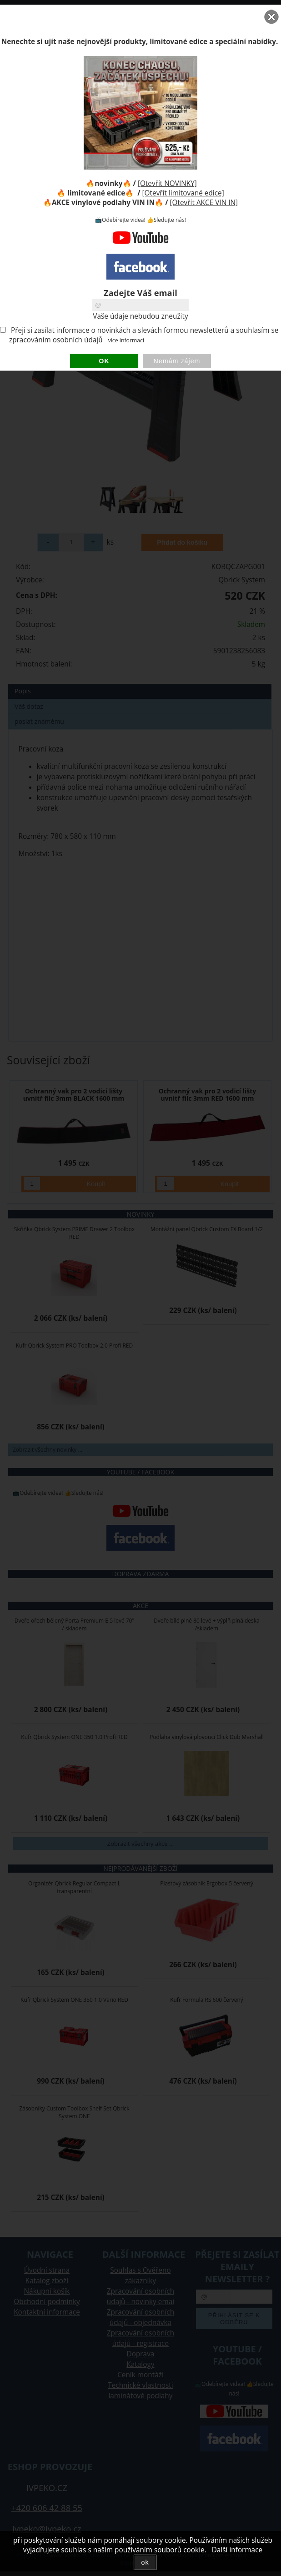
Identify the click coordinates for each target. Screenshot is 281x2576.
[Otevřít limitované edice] (183, 193)
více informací (126, 340)
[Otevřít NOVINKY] (167, 183)
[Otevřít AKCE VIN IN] (204, 202)
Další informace (237, 2550)
